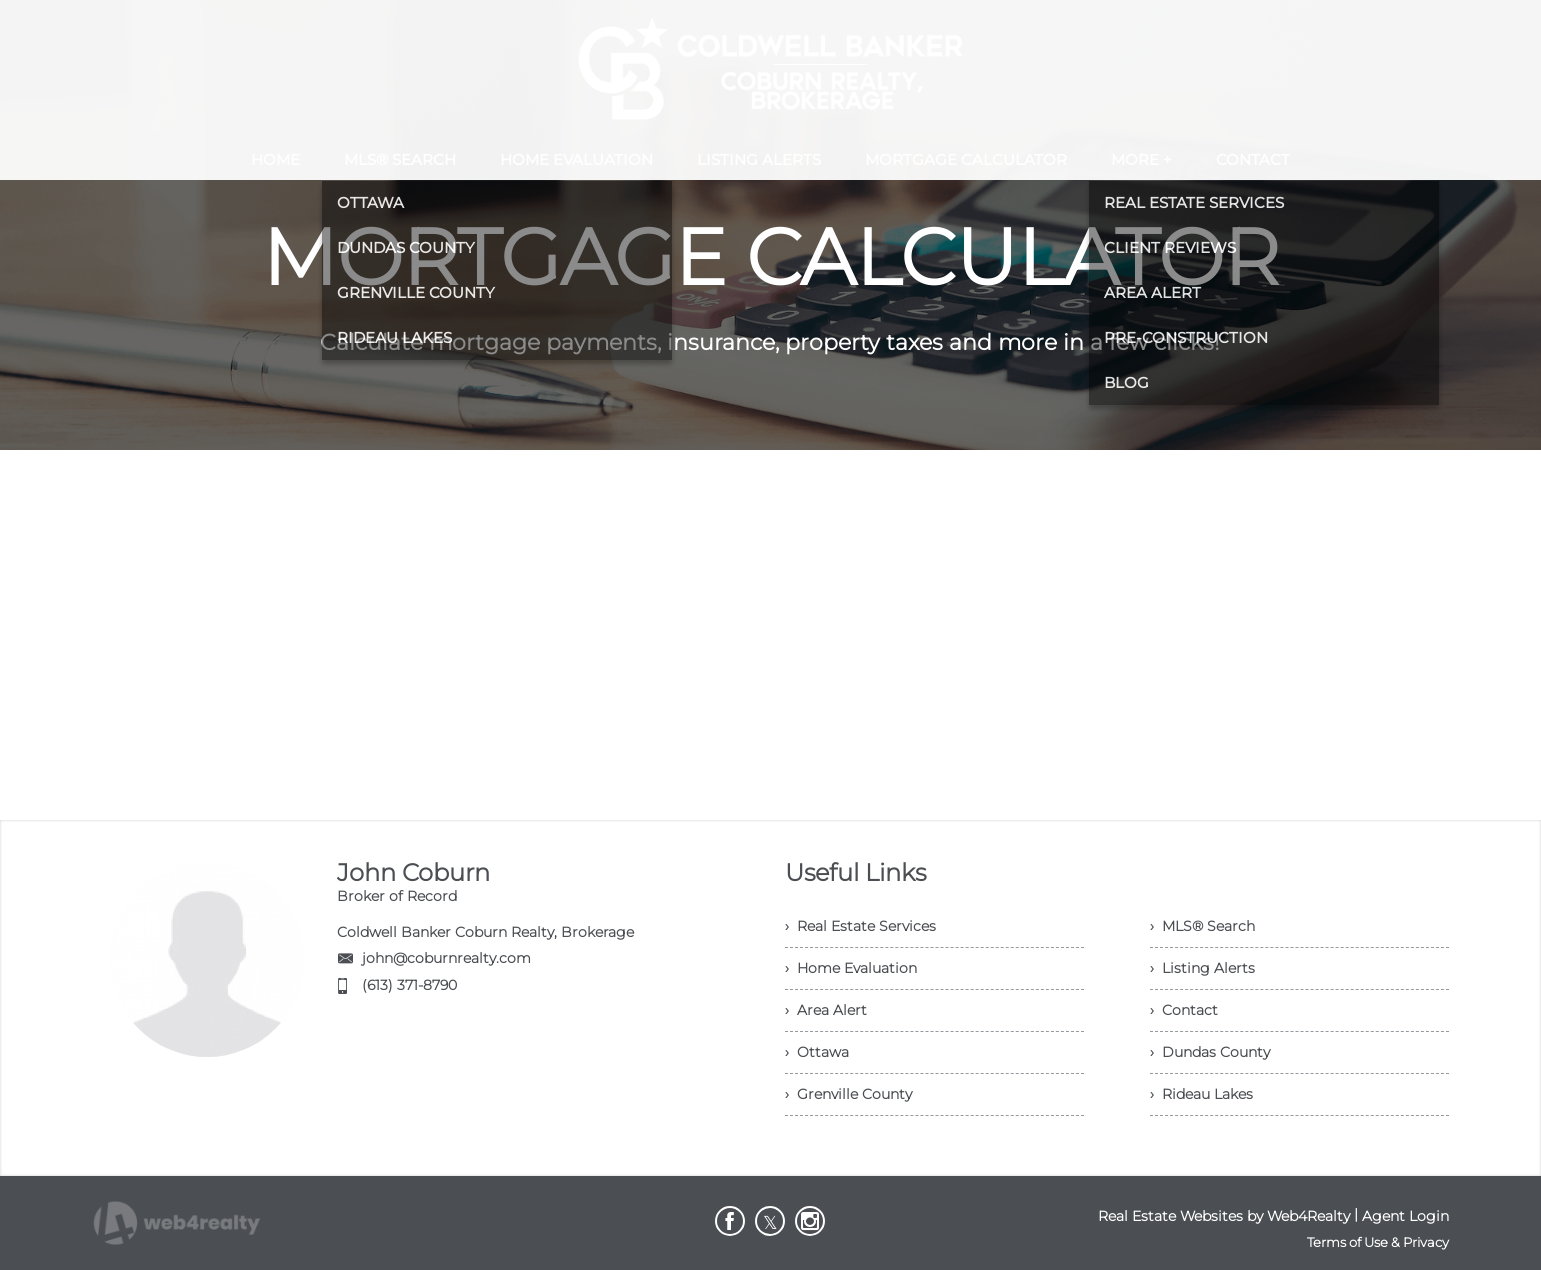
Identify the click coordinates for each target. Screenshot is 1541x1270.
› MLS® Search (1202, 926)
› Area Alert (826, 1010)
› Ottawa (817, 1052)
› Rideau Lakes (1201, 1094)
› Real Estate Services (860, 926)
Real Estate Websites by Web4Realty (1224, 1216)
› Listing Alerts (1202, 968)
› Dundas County (1210, 1052)
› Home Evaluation (851, 968)
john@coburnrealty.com (446, 958)
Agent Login (1405, 1216)
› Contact (1184, 1010)
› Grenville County (848, 1094)
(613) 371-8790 (409, 985)
